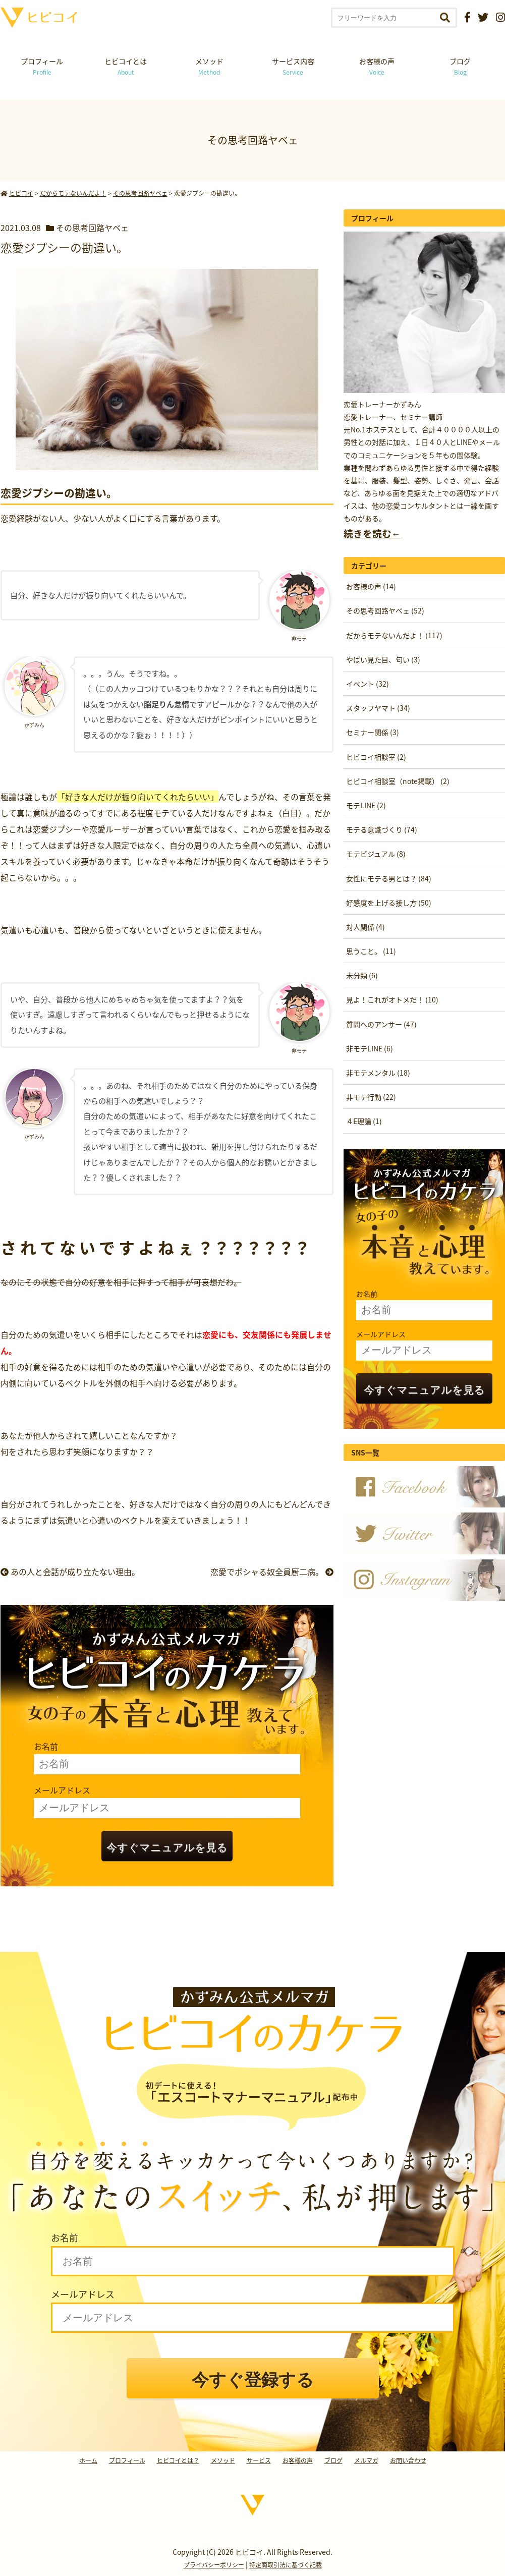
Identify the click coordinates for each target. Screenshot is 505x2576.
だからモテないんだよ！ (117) (394, 635)
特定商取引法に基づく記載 (285, 2564)
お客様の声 (377, 66)
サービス (259, 2460)
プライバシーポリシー (214, 2564)
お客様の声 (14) (371, 586)
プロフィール (42, 66)
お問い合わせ (408, 2460)
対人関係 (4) (365, 927)
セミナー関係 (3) (372, 732)
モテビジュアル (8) (376, 854)
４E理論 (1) (364, 1121)
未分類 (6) (362, 975)
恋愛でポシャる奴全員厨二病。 (271, 1571)
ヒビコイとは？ (178, 2460)
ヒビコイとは (125, 66)
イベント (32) (367, 684)
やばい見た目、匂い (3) (383, 659)
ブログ (460, 66)
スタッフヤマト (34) (378, 708)
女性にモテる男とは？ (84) (388, 878)
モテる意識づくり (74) (381, 829)
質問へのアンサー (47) (381, 1024)
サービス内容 (293, 66)
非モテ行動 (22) (371, 1097)
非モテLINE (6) (369, 1048)
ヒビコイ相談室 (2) (376, 757)
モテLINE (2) (366, 805)
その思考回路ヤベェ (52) (385, 610)
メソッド (209, 66)
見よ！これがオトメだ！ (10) (392, 999)
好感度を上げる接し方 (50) (388, 903)
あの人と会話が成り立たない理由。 (70, 1571)
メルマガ (366, 2460)
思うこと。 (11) (371, 951)
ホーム (88, 2460)
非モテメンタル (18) (378, 1073)
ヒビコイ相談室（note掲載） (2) (398, 781)
